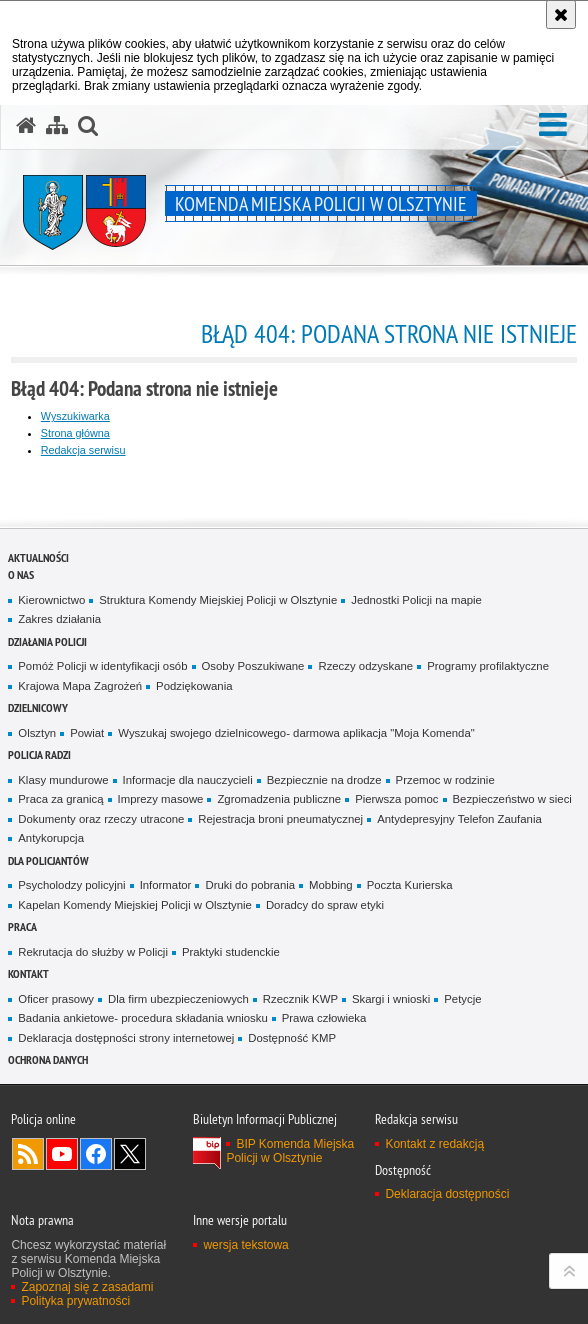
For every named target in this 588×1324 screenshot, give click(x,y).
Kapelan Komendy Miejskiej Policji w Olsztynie (135, 905)
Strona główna (75, 433)
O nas (21, 574)
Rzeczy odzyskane (365, 666)
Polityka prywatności (75, 1301)
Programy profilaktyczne (488, 666)
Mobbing (331, 885)
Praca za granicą (60, 799)
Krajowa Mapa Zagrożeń (80, 686)
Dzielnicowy (38, 707)
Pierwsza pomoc (396, 799)
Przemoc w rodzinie (445, 780)
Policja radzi (39, 754)
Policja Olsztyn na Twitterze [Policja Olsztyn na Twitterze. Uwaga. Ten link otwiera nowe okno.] (130, 1154)
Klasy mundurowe (63, 780)
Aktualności (38, 557)
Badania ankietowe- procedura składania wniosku (142, 1018)
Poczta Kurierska (410, 885)
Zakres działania (59, 619)
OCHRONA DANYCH (48, 1059)
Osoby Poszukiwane (253, 666)
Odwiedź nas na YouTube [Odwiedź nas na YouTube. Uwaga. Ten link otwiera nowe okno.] (62, 1154)
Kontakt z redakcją (434, 1144)
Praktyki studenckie (231, 952)
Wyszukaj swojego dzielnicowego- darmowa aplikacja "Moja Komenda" (296, 733)
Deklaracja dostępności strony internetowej (126, 1038)
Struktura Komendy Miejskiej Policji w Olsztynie (218, 600)
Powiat (87, 733)
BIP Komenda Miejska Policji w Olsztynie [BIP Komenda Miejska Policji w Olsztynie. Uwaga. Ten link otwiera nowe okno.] (290, 1151)
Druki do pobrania (250, 885)
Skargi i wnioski (391, 999)
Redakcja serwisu (83, 450)
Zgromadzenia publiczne (279, 799)
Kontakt (28, 973)
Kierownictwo (51, 600)
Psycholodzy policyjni (71, 885)
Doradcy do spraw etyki (325, 905)
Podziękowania (194, 686)
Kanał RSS (28, 1154)
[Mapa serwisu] (57, 126)
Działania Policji (47, 641)
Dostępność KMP (292, 1038)
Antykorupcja (51, 838)
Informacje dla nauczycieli (188, 780)
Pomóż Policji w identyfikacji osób (102, 666)
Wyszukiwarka (75, 416)
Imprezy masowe (161, 799)
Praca (22, 926)
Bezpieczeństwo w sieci (512, 799)
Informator (166, 885)
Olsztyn (37, 733)
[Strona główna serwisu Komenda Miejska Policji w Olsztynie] (26, 126)
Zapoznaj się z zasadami (87, 1287)
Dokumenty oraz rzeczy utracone (101, 819)
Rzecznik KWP (300, 999)
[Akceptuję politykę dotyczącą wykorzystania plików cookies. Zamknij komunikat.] (561, 14)
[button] (553, 125)
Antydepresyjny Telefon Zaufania (459, 819)
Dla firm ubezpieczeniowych (178, 999)
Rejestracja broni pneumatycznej (280, 819)
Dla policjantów (48, 860)
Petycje (462, 999)
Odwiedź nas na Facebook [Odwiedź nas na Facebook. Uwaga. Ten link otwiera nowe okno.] (96, 1154)
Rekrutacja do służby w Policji (93, 952)
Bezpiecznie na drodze (324, 780)
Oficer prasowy (56, 999)
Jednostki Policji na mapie (416, 600)
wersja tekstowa (245, 1245)
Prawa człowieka (324, 1018)
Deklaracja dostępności (447, 1194)
